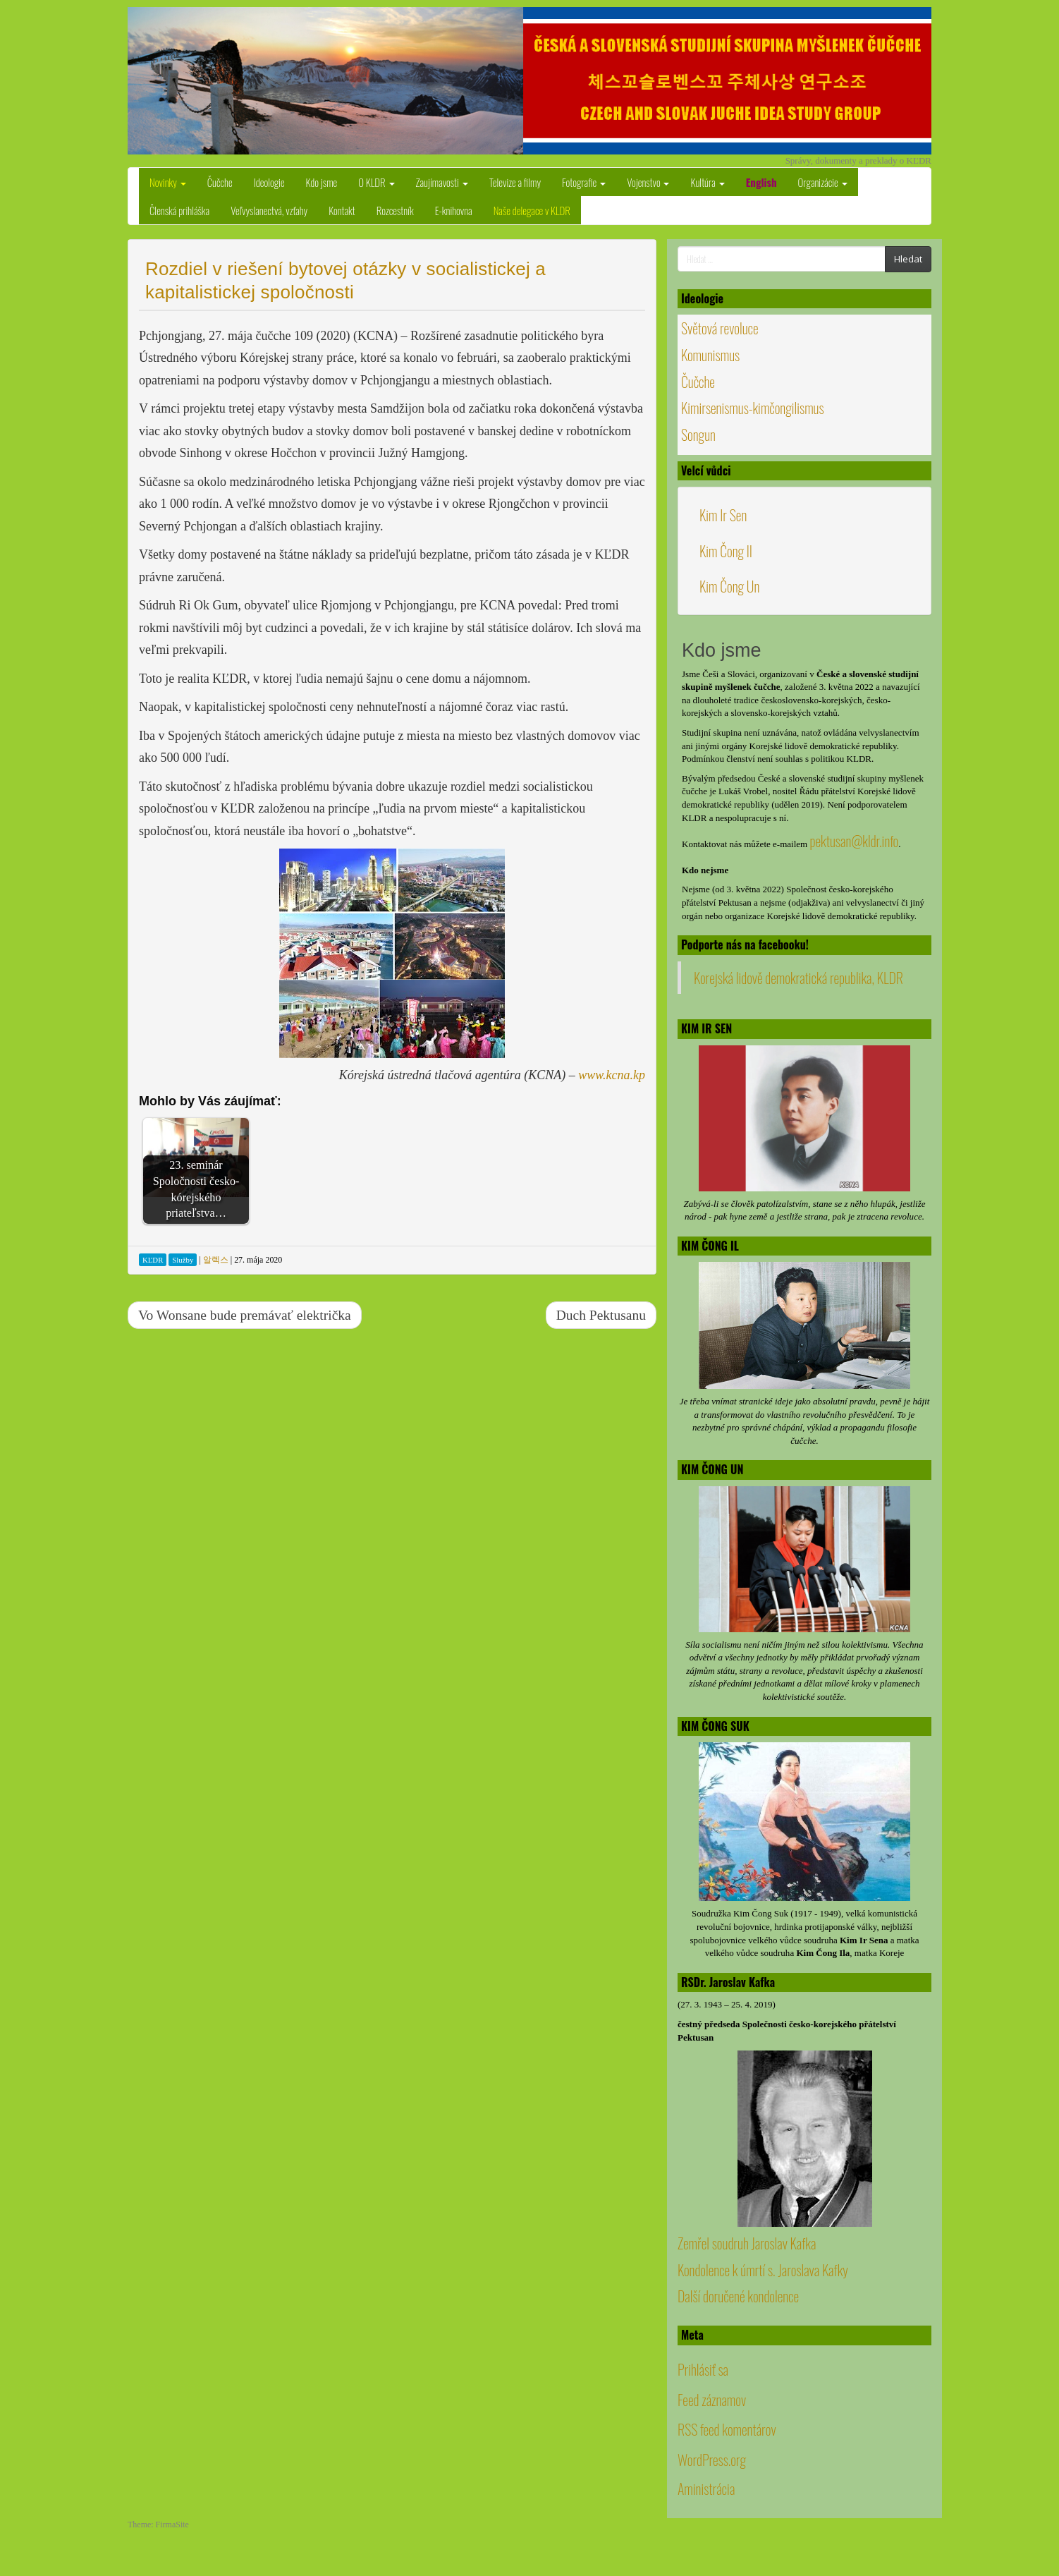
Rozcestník (395, 210)
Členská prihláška (179, 210)
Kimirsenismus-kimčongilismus (752, 407)
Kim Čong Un (729, 586)
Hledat (908, 259)
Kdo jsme (322, 182)
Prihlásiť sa (703, 2369)
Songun (698, 434)
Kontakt (342, 210)
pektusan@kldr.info (853, 840)
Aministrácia (706, 2488)
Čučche (220, 182)
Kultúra (707, 182)
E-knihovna (453, 210)
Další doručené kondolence (738, 2296)
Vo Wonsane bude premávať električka (244, 1315)
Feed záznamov (712, 2399)
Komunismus (710, 354)
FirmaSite (172, 2524)
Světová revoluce (720, 328)
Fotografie (584, 182)
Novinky (167, 182)
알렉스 (215, 1260)
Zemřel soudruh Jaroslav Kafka (747, 2243)
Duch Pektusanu (601, 1315)
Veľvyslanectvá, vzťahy (269, 210)
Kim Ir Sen (723, 514)
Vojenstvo (648, 182)
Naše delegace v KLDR (532, 210)
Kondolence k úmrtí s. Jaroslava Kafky (763, 2269)
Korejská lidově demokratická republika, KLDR (798, 977)
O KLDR (376, 182)
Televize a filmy (515, 182)
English (761, 182)
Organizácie (822, 182)
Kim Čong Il (725, 550)
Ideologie (269, 182)
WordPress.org (712, 2459)
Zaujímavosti (442, 182)
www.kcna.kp (611, 1075)
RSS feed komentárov (727, 2429)
